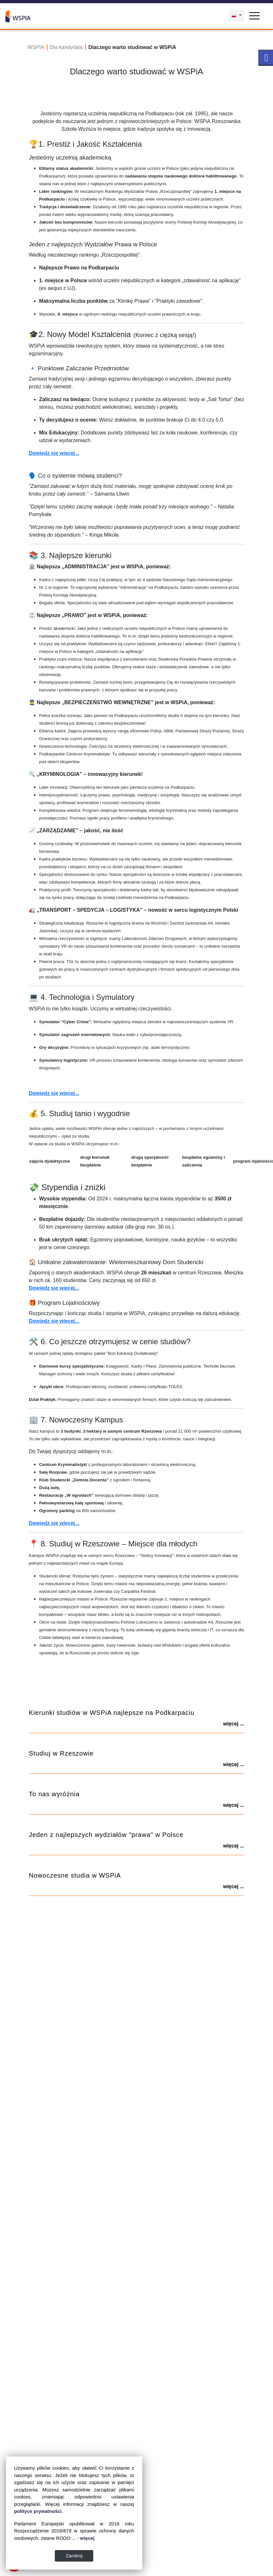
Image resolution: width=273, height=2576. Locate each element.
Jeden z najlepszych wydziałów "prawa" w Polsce (106, 1834)
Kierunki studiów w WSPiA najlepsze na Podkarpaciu (111, 1712)
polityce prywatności (38, 2511)
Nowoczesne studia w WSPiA (75, 1875)
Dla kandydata (66, 47)
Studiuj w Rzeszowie (61, 1753)
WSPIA (36, 47)
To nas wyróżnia (54, 1794)
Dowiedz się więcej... (54, 453)
